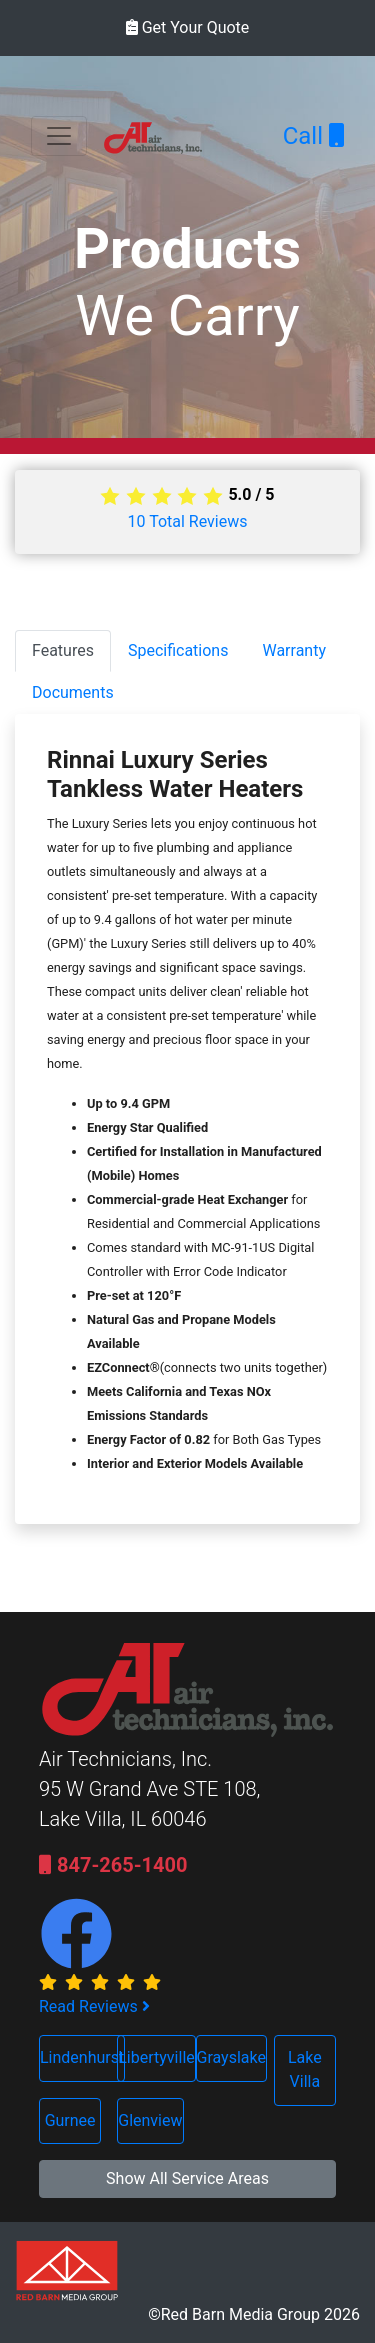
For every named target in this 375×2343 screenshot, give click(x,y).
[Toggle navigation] (59, 136)
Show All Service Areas (187, 2178)
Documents (73, 692)
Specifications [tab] (178, 650)
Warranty (294, 650)
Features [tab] (63, 650)
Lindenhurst (82, 2057)
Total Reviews (188, 521)
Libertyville (156, 2057)
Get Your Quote (188, 27)
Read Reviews (94, 2006)
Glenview (150, 2120)
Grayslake (231, 2057)
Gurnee (70, 2120)
